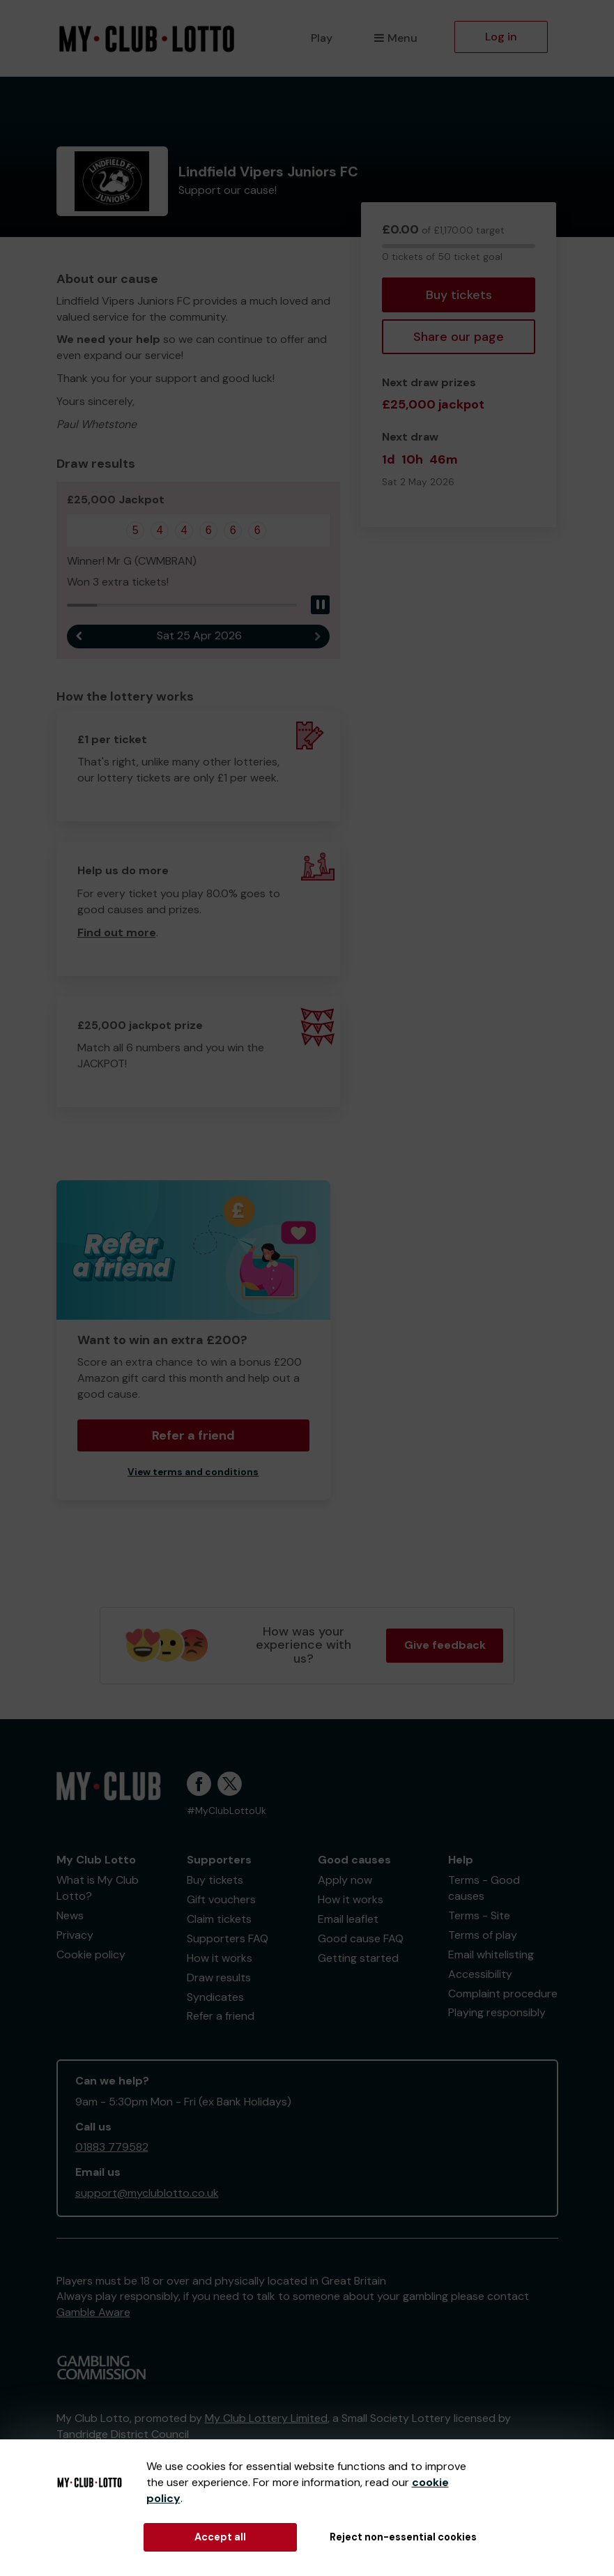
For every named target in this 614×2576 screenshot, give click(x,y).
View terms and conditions (193, 1472)
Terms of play (482, 1935)
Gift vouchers (221, 1899)
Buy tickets (459, 295)
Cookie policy (90, 1954)
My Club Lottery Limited (266, 2418)
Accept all (220, 2537)
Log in (501, 36)
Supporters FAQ (227, 1938)
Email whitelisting (491, 1954)
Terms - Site (479, 1915)
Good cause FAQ (361, 1938)
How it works (219, 1958)
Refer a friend (193, 1435)
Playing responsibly (497, 2012)
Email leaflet (348, 1919)
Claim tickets (219, 1919)
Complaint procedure (503, 1993)
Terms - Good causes (484, 1888)
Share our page (458, 336)
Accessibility (480, 1974)
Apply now (345, 1880)
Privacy (74, 1935)
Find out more (116, 932)
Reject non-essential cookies (403, 2537)
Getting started (358, 1958)
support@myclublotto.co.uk (147, 2193)
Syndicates (215, 1997)
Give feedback (445, 1645)
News (70, 1915)
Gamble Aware (93, 2312)
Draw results (219, 1977)
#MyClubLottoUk (226, 1811)
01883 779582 (111, 2147)
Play (321, 38)
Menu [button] (395, 38)
